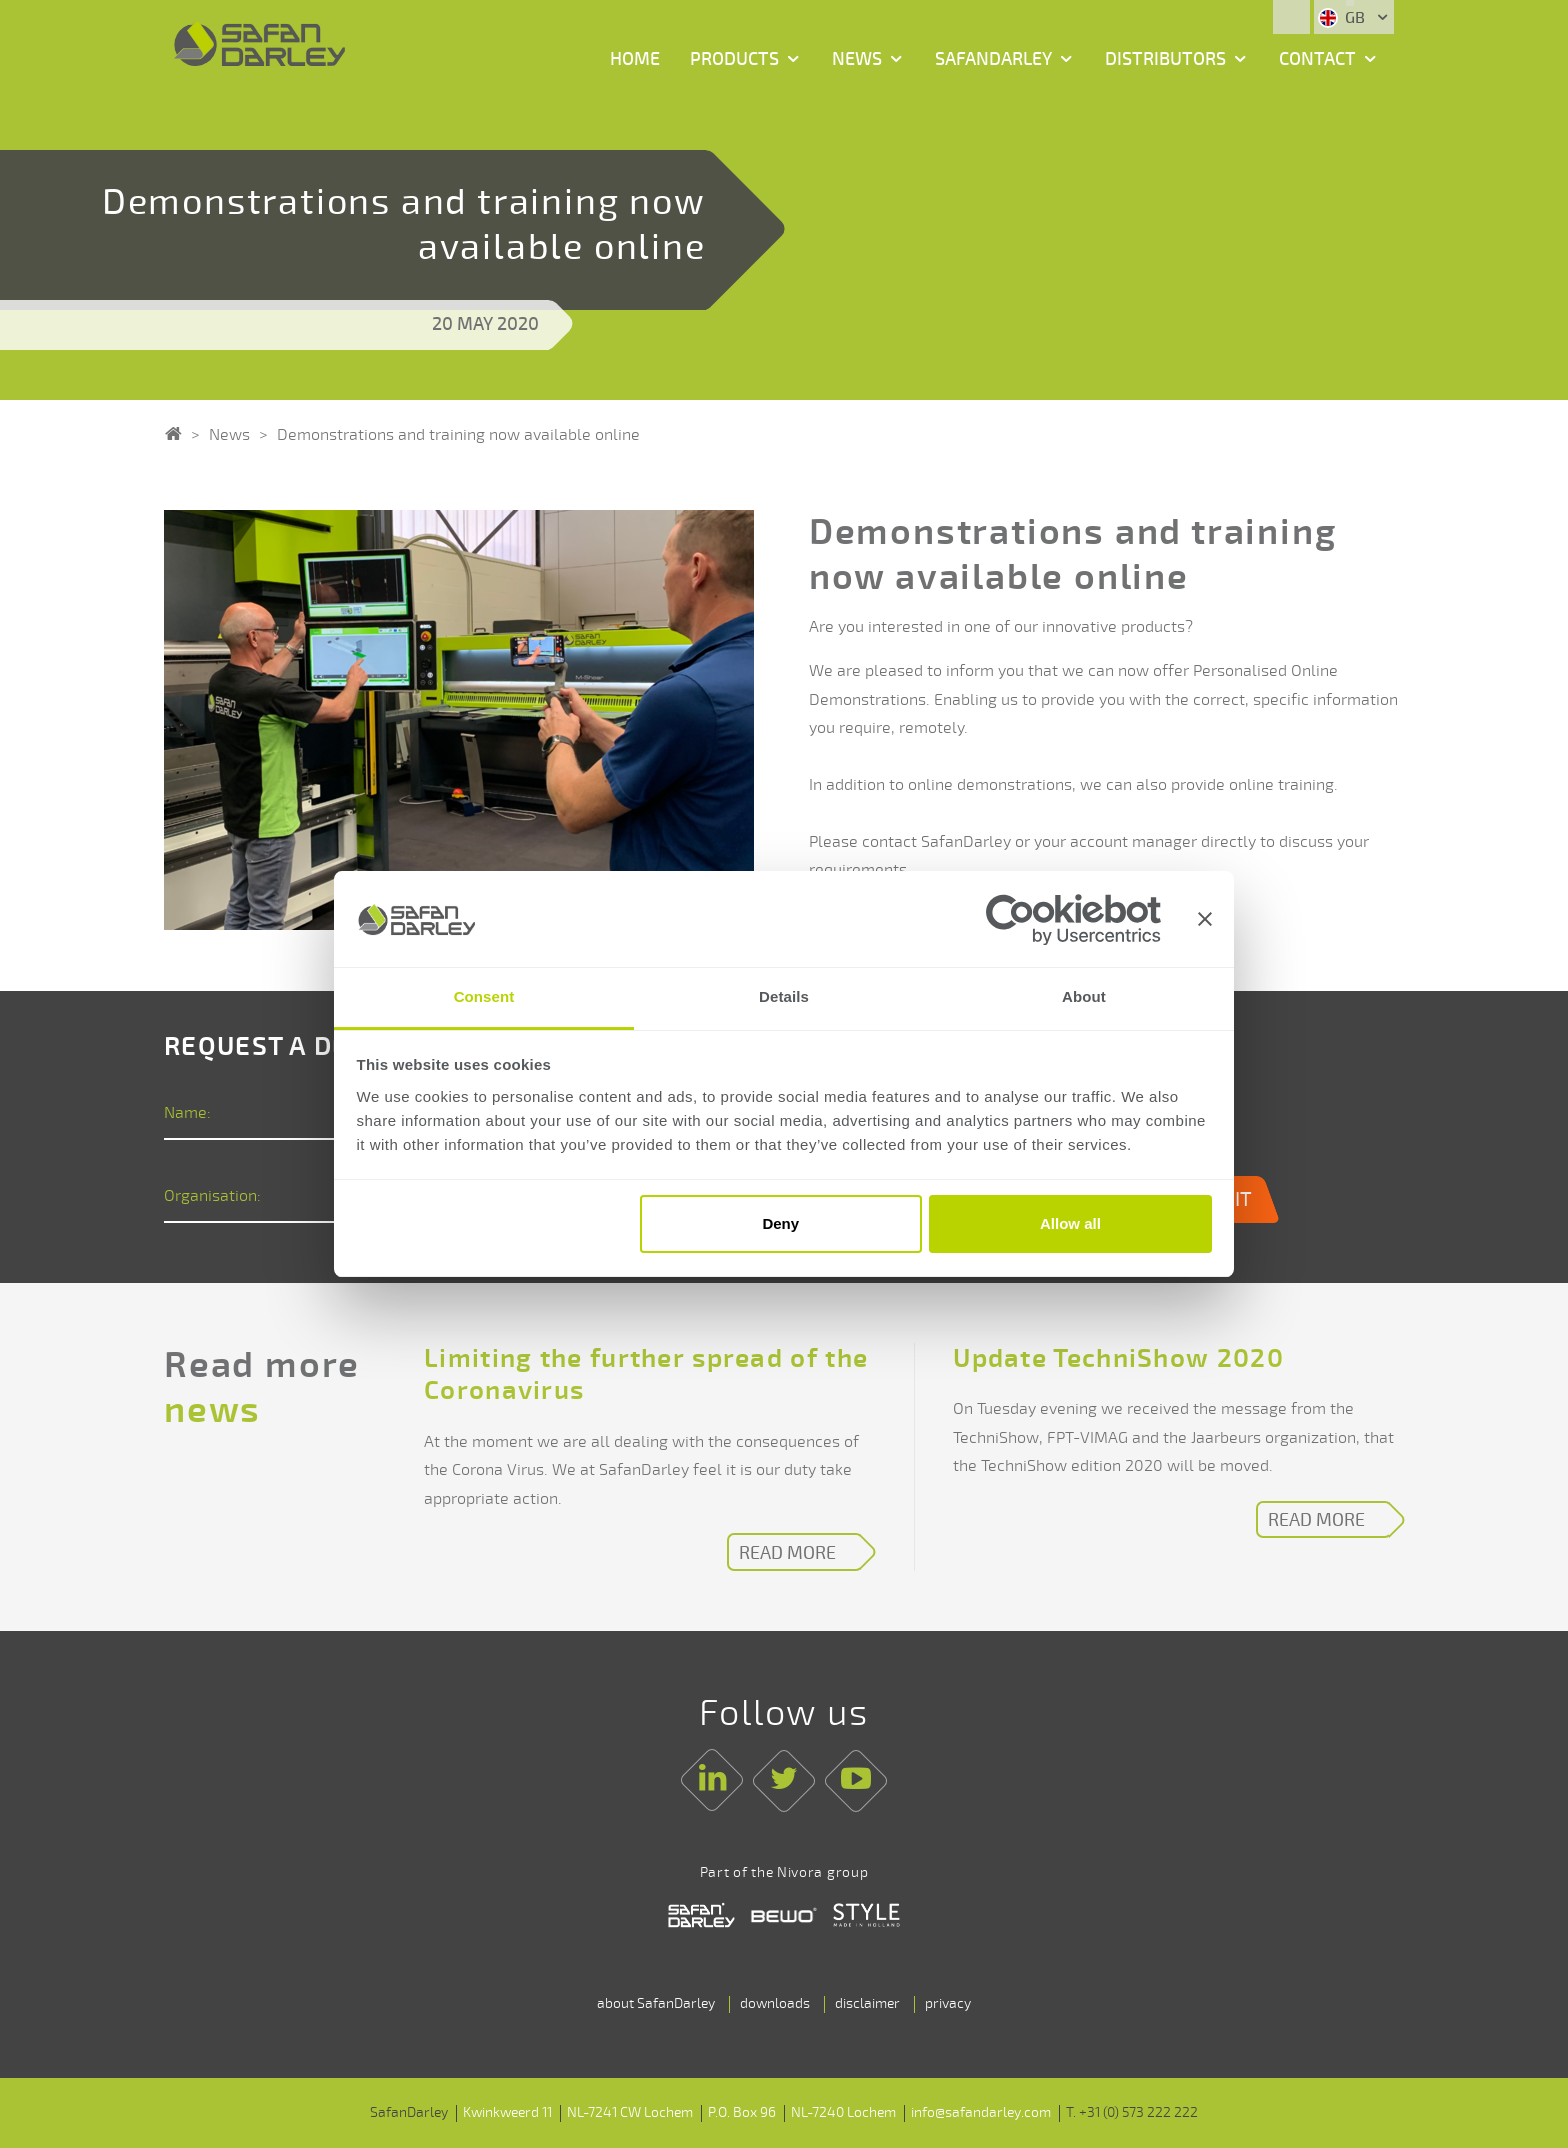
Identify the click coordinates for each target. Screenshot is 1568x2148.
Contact (1317, 59)
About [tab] (1084, 997)
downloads (775, 2003)
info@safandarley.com (981, 2112)
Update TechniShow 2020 (1118, 1359)
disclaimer (867, 2003)
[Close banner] (1205, 919)
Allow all (1070, 1223)
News (857, 59)
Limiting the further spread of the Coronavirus (646, 1375)
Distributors (1165, 59)
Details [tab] (784, 997)
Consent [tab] (484, 997)
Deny (780, 1223)
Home (635, 59)
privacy (948, 2003)
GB (1343, 18)
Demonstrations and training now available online (458, 435)
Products (734, 59)
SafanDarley (993, 59)
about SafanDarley (656, 2003)
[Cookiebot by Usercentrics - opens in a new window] (1073, 919)
